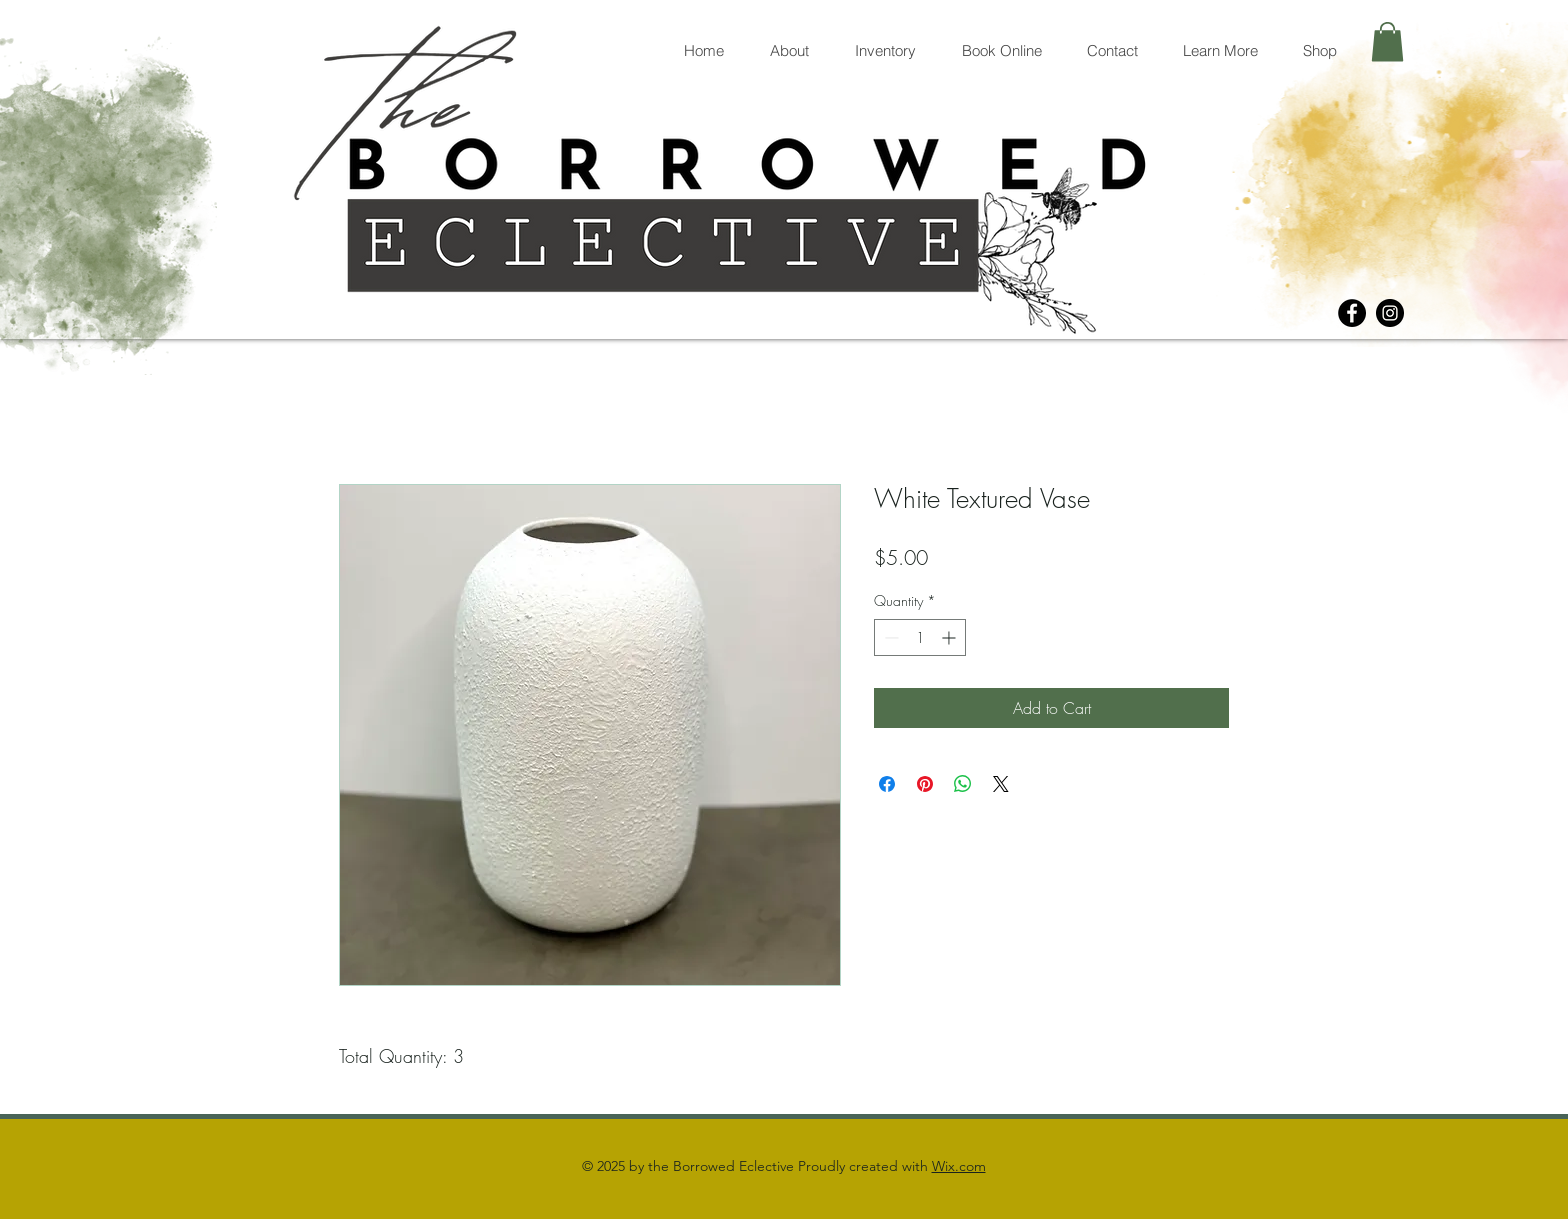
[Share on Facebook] (887, 784)
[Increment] (950, 637)
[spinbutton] (920, 637)
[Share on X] (1001, 784)
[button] (1387, 41)
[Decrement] (889, 637)
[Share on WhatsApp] (963, 784)
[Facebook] (1352, 313)
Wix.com (959, 1166)
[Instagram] (1390, 313)
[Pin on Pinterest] (925, 784)
